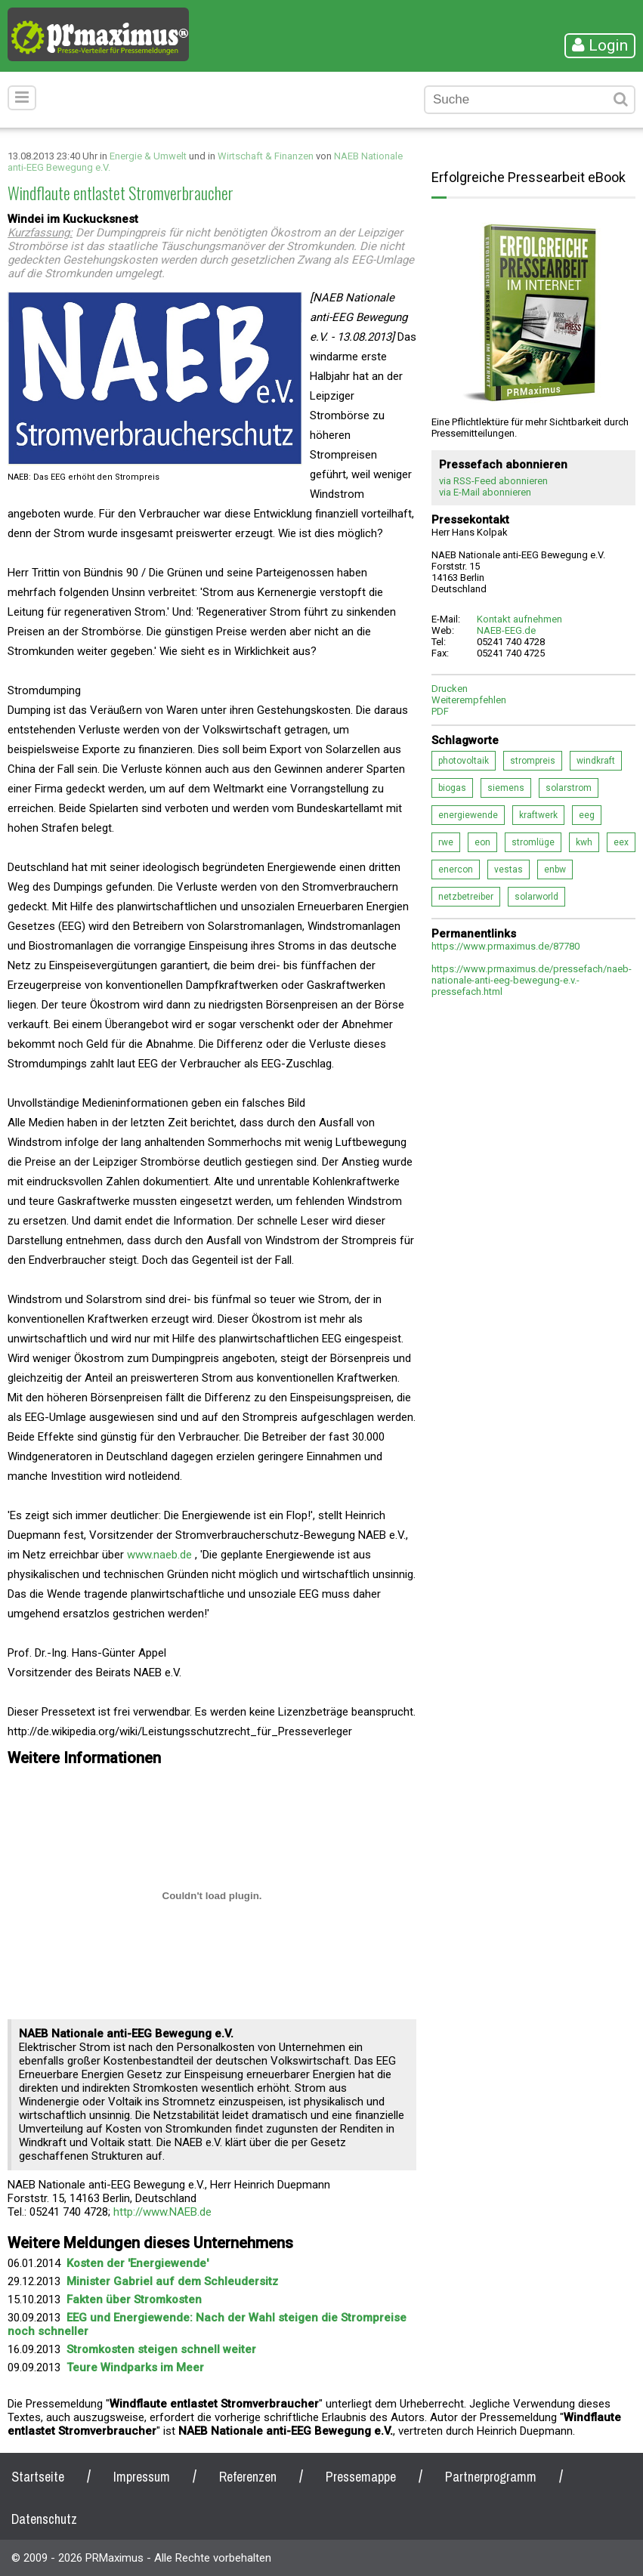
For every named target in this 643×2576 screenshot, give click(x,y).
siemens (505, 788)
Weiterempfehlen (468, 700)
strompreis (532, 760)
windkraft (596, 760)
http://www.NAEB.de (162, 2212)
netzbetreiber (465, 896)
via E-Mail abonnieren (485, 492)
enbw (555, 869)
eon (482, 842)
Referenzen (248, 2476)
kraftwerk (538, 815)
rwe (445, 842)
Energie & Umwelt (148, 156)
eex (621, 842)
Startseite (37, 2476)
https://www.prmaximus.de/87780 (505, 946)
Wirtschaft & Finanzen (266, 156)
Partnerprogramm (490, 2476)
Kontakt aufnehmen (519, 619)
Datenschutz (44, 2519)
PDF (440, 711)
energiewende (468, 815)
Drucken (449, 688)
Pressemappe (361, 2476)
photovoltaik (463, 760)
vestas (508, 869)
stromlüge (533, 842)
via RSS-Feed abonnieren (493, 480)
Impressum (141, 2476)
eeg (587, 815)
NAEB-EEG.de (506, 630)
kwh (584, 842)
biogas (452, 788)
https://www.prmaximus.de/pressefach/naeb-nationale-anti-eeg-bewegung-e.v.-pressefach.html (531, 980)
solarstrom (569, 788)
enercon (455, 869)
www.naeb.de (159, 1554)
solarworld (536, 896)
